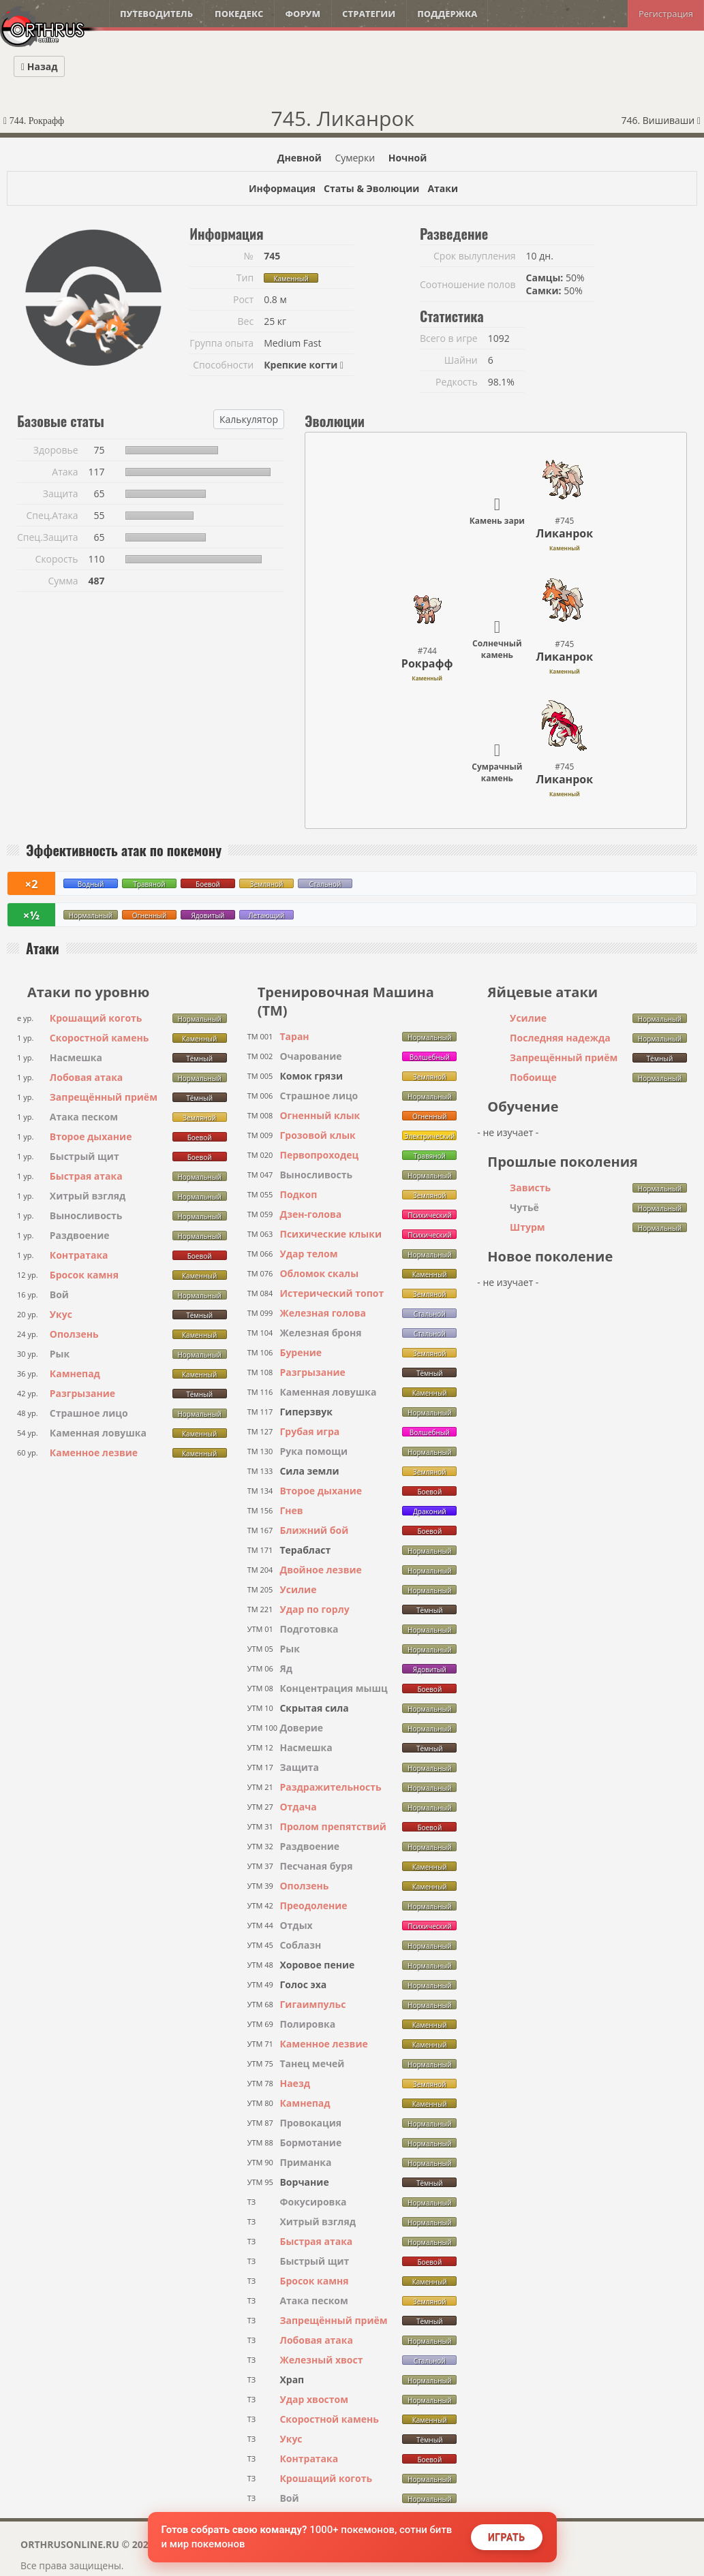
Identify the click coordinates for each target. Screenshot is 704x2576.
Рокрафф (427, 663)
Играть (506, 2537)
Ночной (407, 157)
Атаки (442, 188)
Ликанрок (565, 533)
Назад (39, 66)
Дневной (299, 157)
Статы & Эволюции (371, 188)
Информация (282, 188)
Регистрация (666, 13)
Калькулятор (248, 419)
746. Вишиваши (661, 120)
